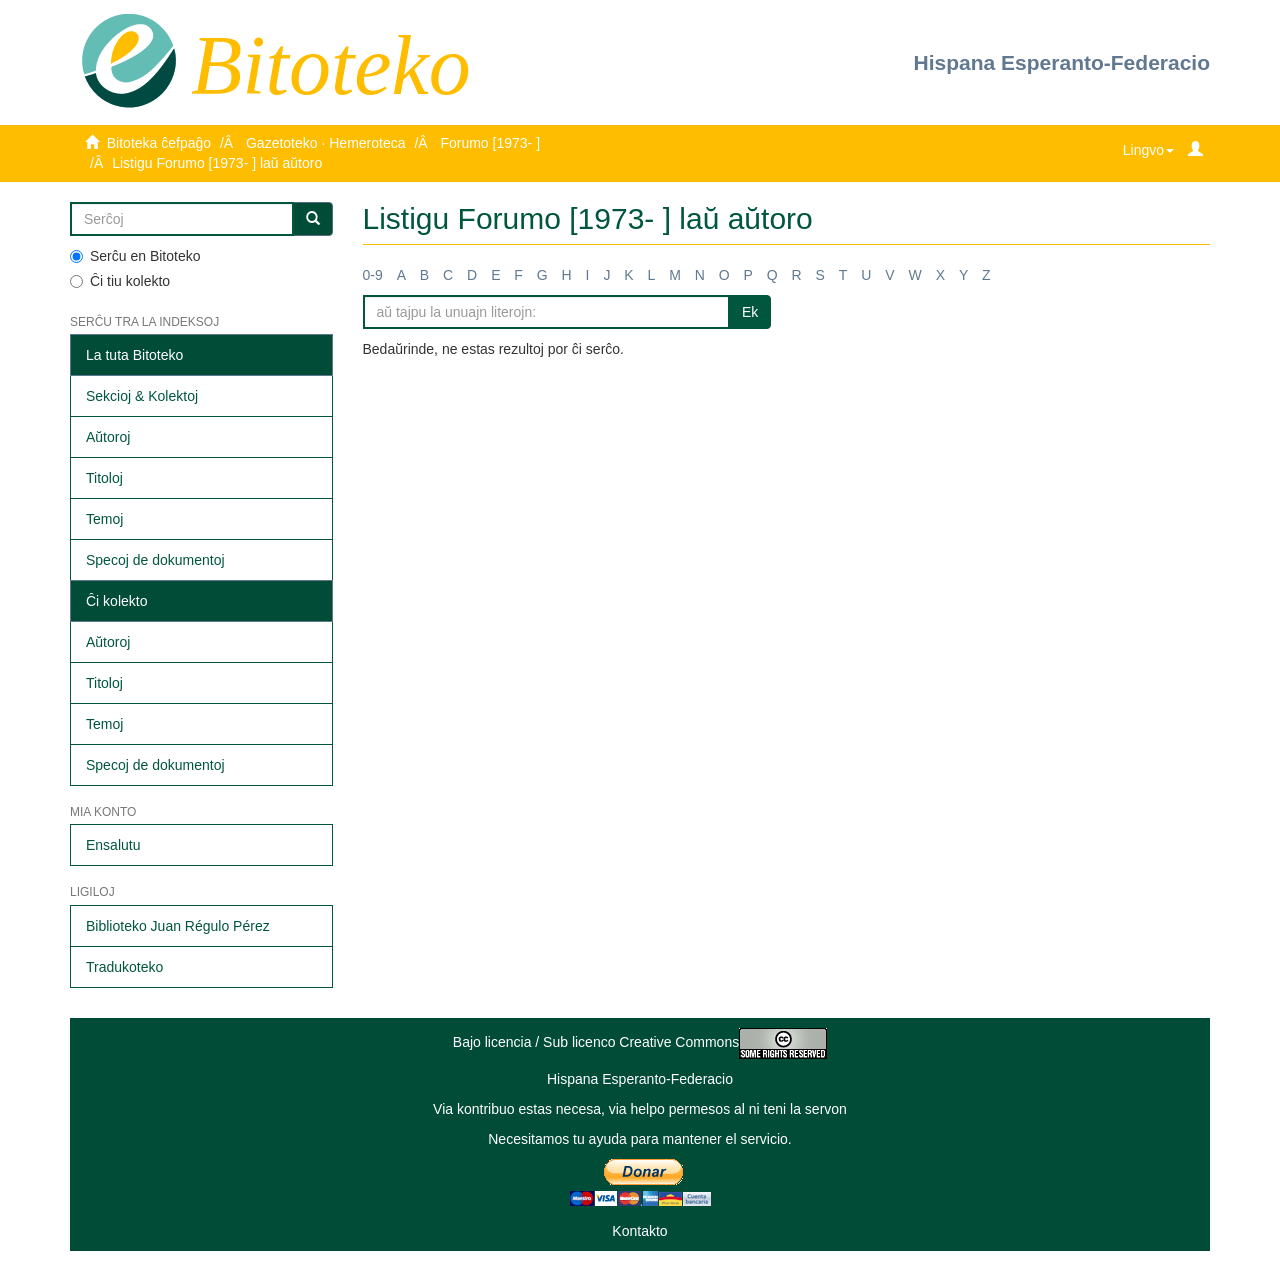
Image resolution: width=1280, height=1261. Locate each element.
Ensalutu (113, 845)
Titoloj (104, 478)
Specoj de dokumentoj (155, 560)
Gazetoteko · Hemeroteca (326, 143)
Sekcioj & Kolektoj (142, 396)
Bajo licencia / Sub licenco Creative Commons (640, 1042)
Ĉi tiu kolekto (120, 281)
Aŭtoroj (108, 437)
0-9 (373, 275)
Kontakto (639, 1231)
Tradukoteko (124, 967)
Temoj (104, 519)
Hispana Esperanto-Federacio (1062, 62)
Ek (750, 312)
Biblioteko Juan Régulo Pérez (178, 926)
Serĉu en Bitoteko (135, 256)
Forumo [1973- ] (490, 143)
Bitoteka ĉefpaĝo (159, 143)
